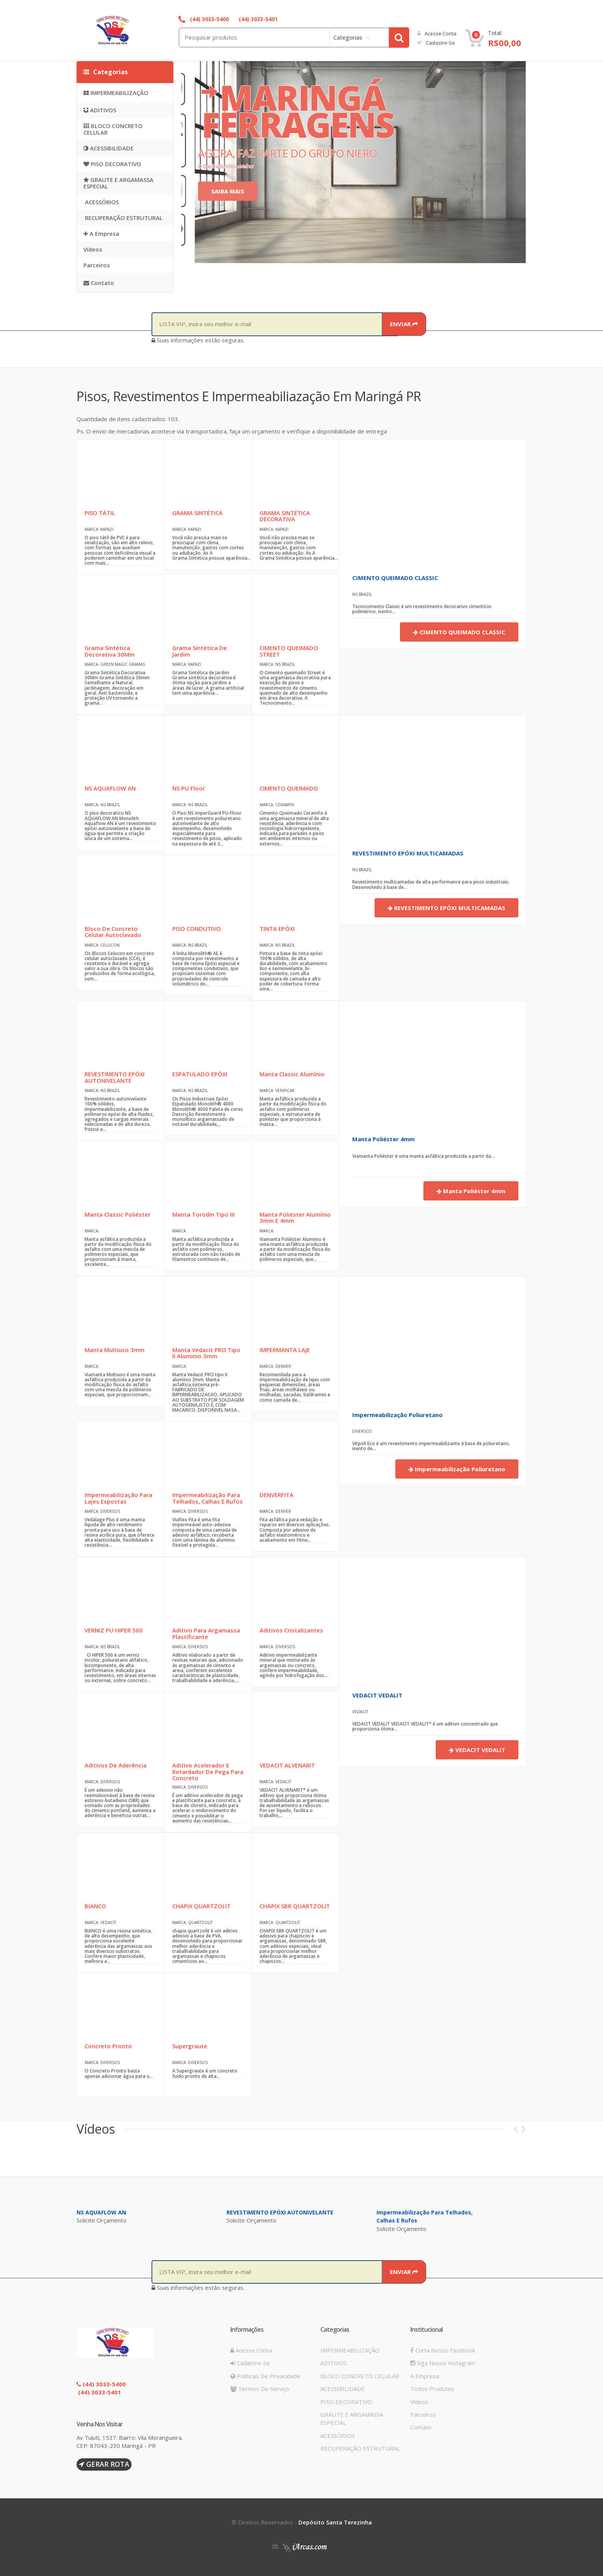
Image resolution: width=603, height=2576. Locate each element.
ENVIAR (404, 324)
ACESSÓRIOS (101, 202)
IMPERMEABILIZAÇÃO (115, 93)
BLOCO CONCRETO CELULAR (113, 129)
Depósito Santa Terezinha (335, 2522)
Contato (98, 283)
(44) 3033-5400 (203, 19)
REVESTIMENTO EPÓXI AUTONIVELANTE (280, 2212)
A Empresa (101, 233)
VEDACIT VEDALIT (377, 1702)
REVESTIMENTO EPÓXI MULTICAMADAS (407, 860)
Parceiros (96, 265)
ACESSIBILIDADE (108, 148)
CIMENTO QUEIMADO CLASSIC (395, 584)
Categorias (347, 37)
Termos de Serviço (259, 2389)
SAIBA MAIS (227, 191)
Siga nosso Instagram (442, 2363)
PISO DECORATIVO (112, 164)
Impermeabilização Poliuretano (397, 1421)
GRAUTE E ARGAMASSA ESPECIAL (118, 183)
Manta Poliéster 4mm (383, 1145)
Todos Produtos (432, 2389)
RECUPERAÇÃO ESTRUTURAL (123, 218)
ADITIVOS (99, 110)
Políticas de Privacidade (265, 2376)
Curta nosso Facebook (442, 2350)
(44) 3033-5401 (257, 19)
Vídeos (92, 249)
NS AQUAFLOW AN (101, 2212)
